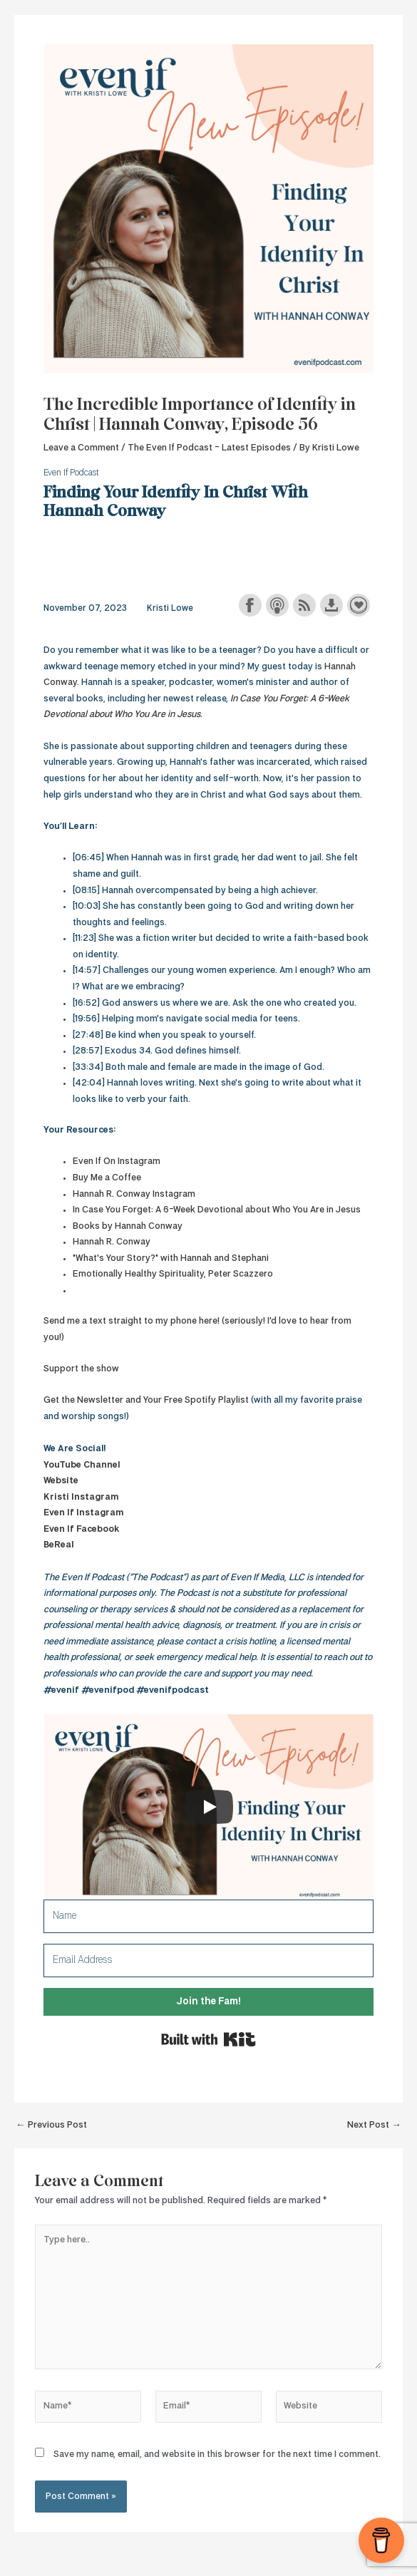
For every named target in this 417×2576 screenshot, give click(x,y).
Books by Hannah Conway (127, 1226)
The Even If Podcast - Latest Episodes (209, 448)
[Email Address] (208, 1960)
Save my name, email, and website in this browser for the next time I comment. (217, 2454)
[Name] (208, 1916)
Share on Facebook (250, 605)
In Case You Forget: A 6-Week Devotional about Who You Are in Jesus (217, 1210)
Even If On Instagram (116, 1161)
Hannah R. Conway (111, 1242)
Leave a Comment (81, 448)
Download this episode (331, 605)
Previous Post (51, 2125)
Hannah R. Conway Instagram (134, 1194)
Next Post (374, 2125)
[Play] (209, 1807)
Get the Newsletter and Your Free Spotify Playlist (146, 1400)
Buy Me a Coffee (107, 1178)
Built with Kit (208, 2039)
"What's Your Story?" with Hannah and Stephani (171, 1258)
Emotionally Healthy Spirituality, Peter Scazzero (173, 1274)
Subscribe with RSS (304, 605)
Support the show (358, 605)
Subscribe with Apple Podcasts (277, 605)
